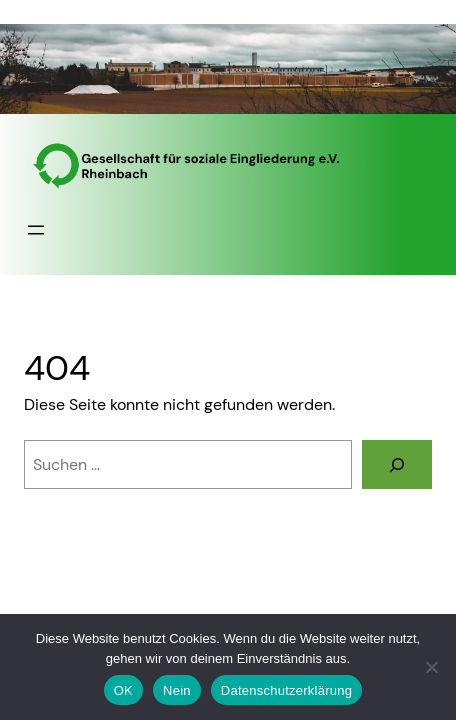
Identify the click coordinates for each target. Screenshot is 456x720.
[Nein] (431, 667)
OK (123, 690)
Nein (177, 690)
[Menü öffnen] (36, 230)
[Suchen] (397, 464)
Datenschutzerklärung (286, 690)
